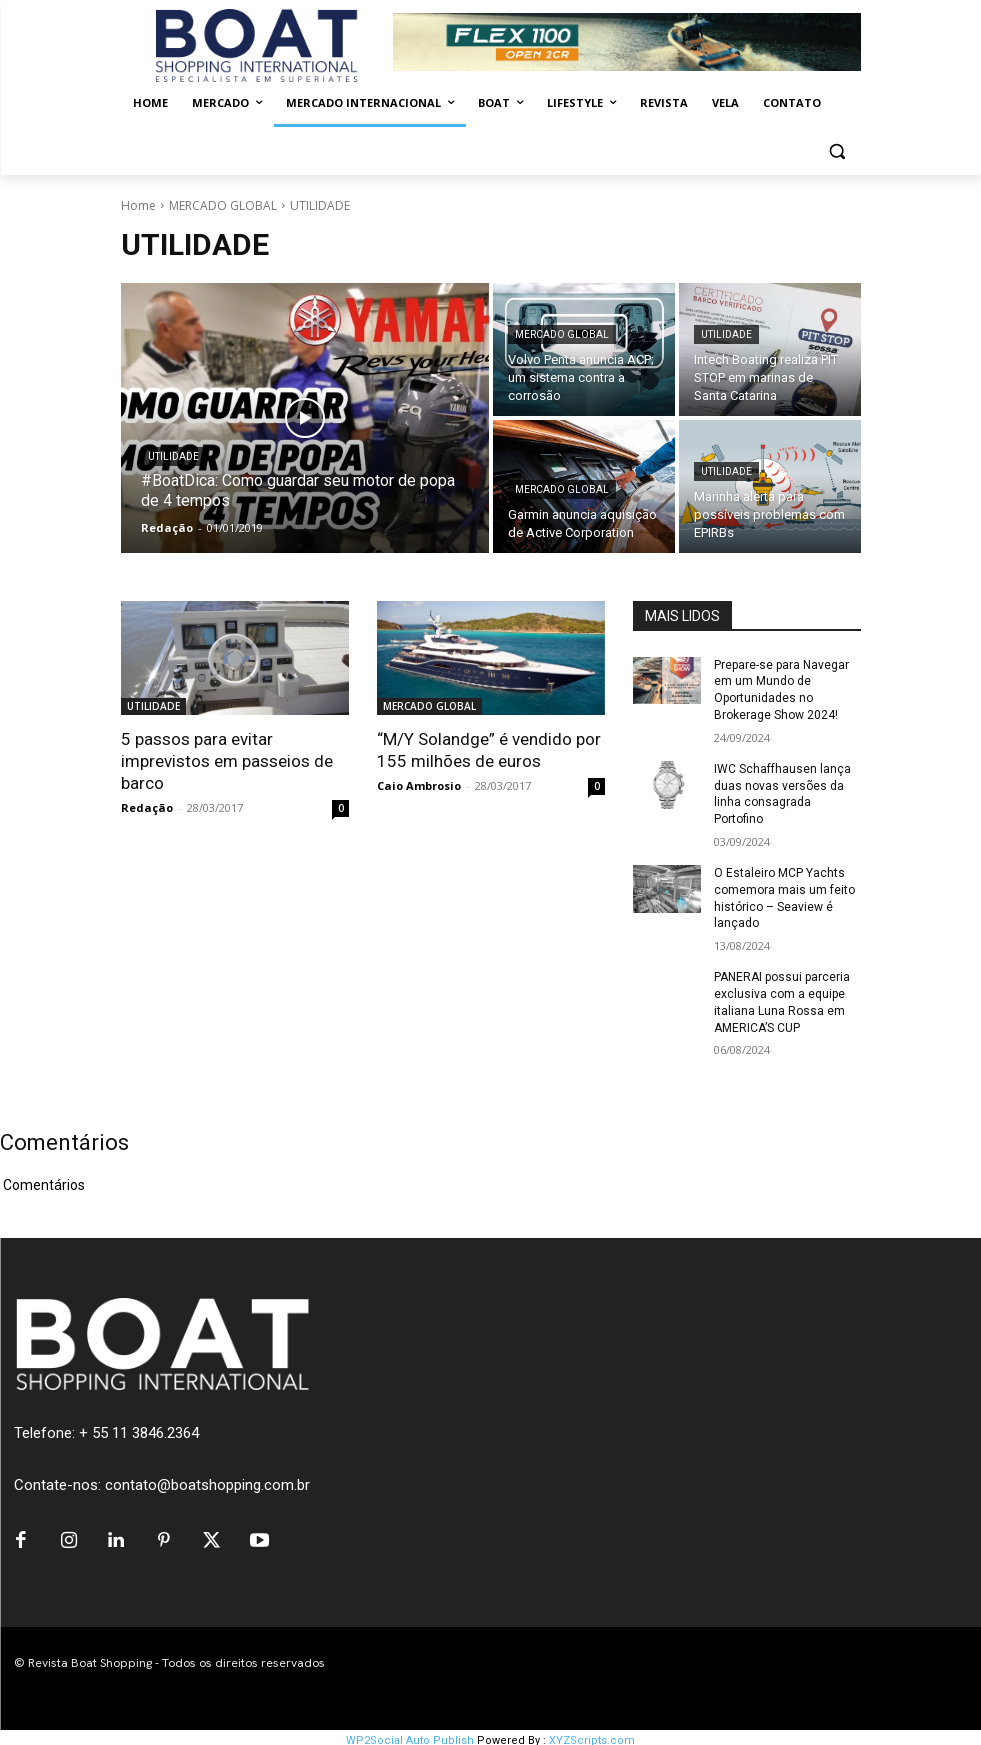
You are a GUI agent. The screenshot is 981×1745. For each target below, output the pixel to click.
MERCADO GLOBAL (223, 205)
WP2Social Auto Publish (410, 1734)
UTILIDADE (173, 456)
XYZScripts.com (592, 1734)
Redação (147, 807)
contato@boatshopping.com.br (207, 1485)
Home (138, 205)
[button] (837, 151)
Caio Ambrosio (419, 785)
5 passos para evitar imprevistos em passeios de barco (227, 761)
